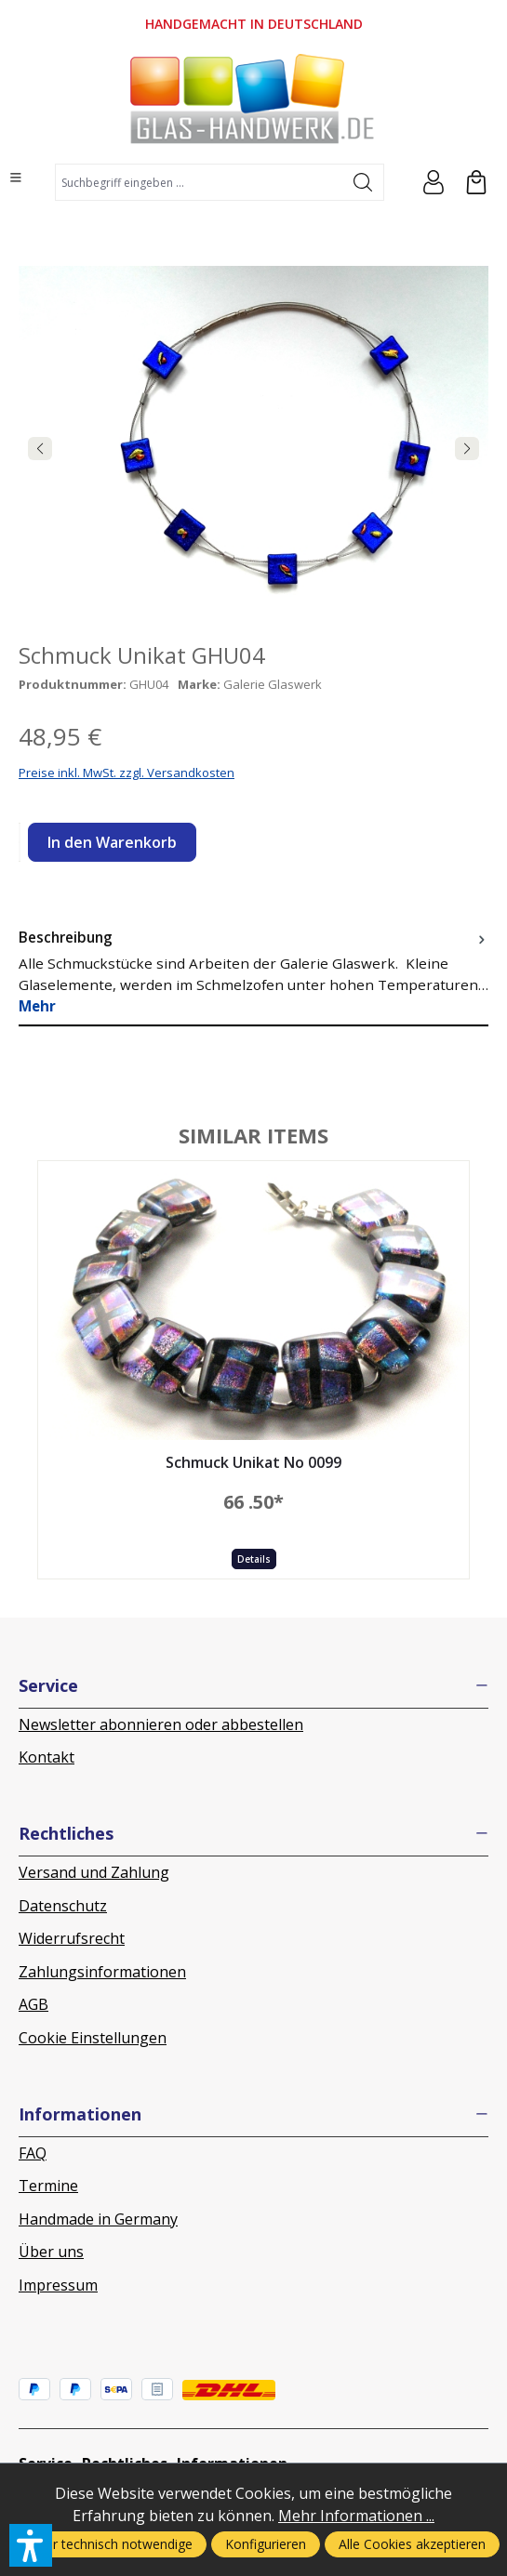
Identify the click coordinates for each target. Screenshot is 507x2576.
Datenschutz (63, 1906)
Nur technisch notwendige (114, 2544)
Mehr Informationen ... (356, 2515)
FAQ (33, 2153)
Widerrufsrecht (72, 1938)
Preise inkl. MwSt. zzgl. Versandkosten (126, 772)
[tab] (253, 972)
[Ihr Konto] (433, 182)
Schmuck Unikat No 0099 (253, 1463)
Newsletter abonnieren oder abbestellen (161, 1724)
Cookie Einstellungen (93, 2038)
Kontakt (46, 1757)
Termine (48, 2185)
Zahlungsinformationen (102, 1972)
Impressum (58, 2285)
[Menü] (15, 177)
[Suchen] (363, 182)
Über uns (51, 2251)
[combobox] (199, 182)
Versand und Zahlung (94, 1872)
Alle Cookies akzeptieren (412, 2544)
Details (254, 1558)
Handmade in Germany (98, 2219)
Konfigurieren (265, 2544)
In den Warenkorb (112, 842)
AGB (33, 2004)
